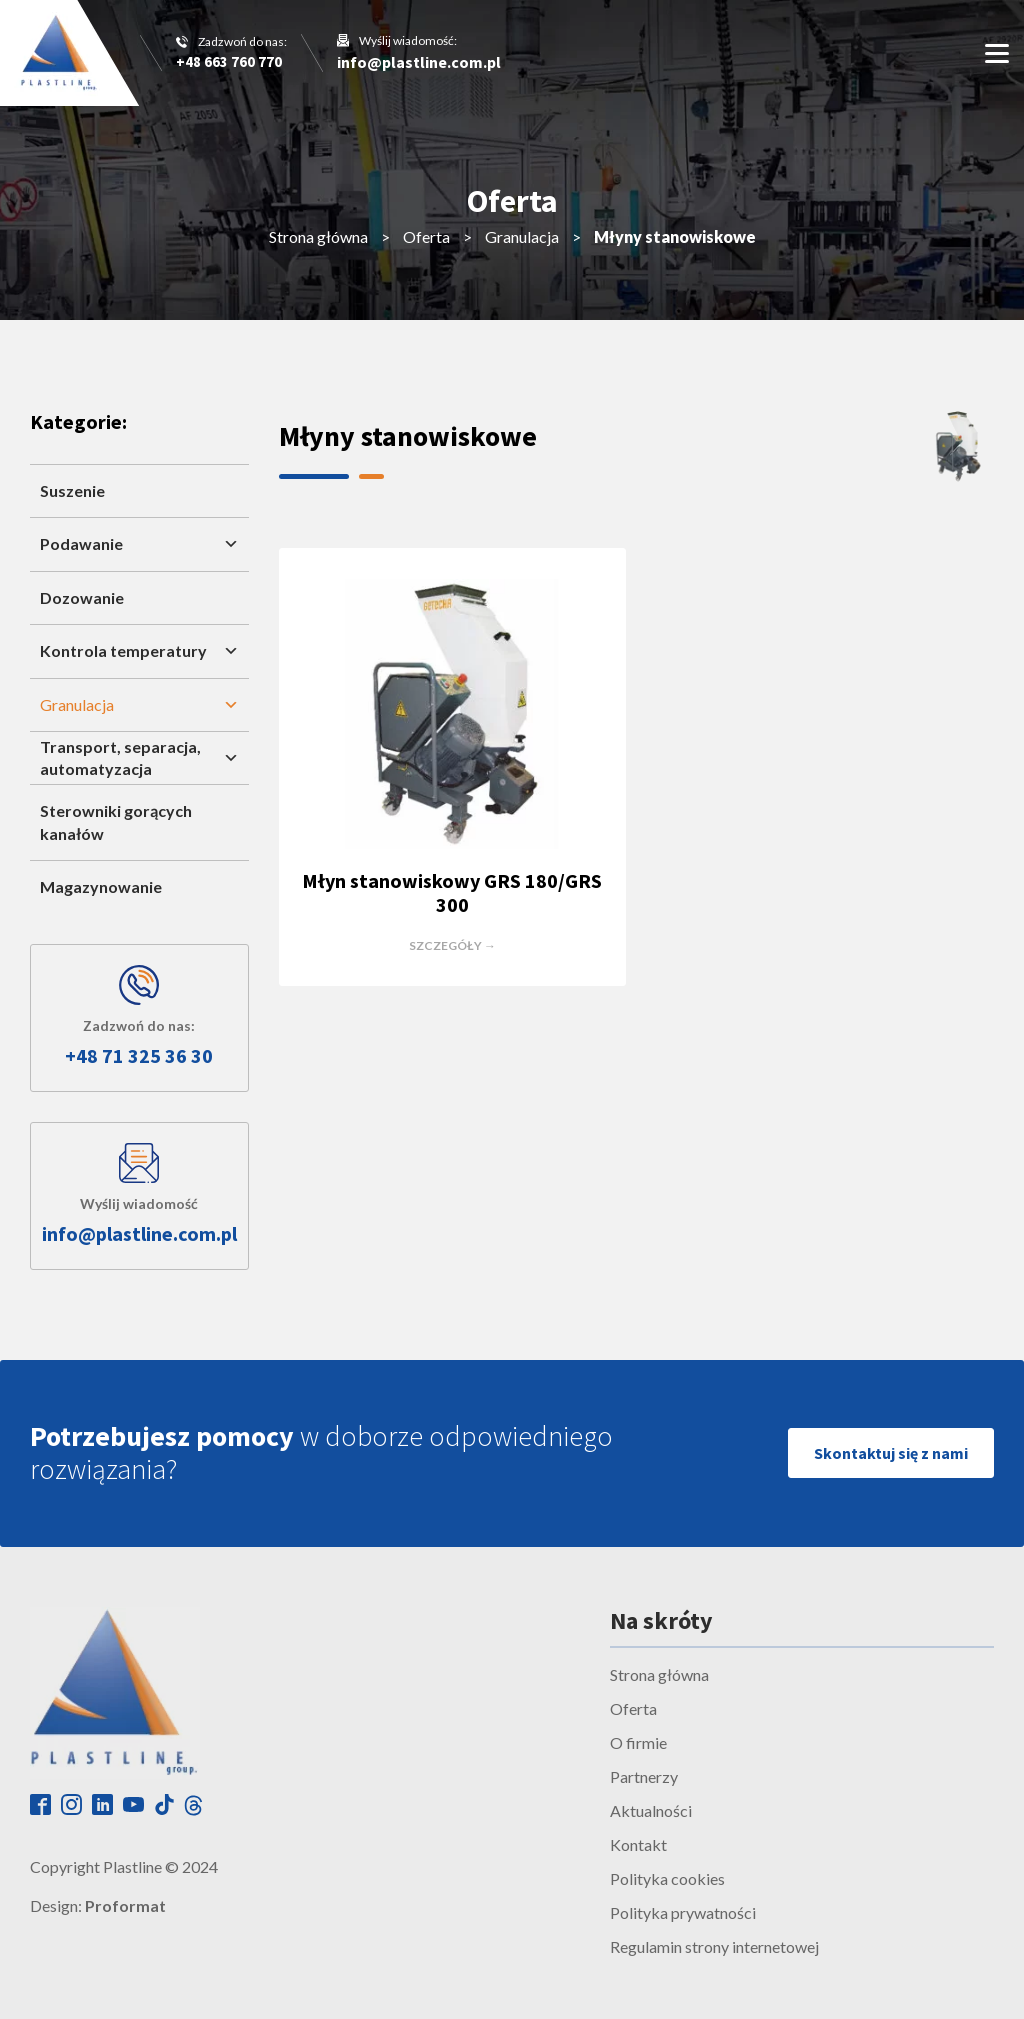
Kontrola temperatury (139, 651)
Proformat (125, 1905)
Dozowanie (82, 597)
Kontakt (638, 1844)
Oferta (426, 236)
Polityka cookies (667, 1878)
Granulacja (522, 236)
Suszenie (72, 490)
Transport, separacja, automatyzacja (139, 758)
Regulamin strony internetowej (714, 1946)
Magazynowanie (101, 886)
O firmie (638, 1742)
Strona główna (318, 236)
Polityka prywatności (683, 1912)
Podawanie (139, 544)
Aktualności (651, 1810)
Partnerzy (644, 1776)
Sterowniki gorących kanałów (116, 821)
